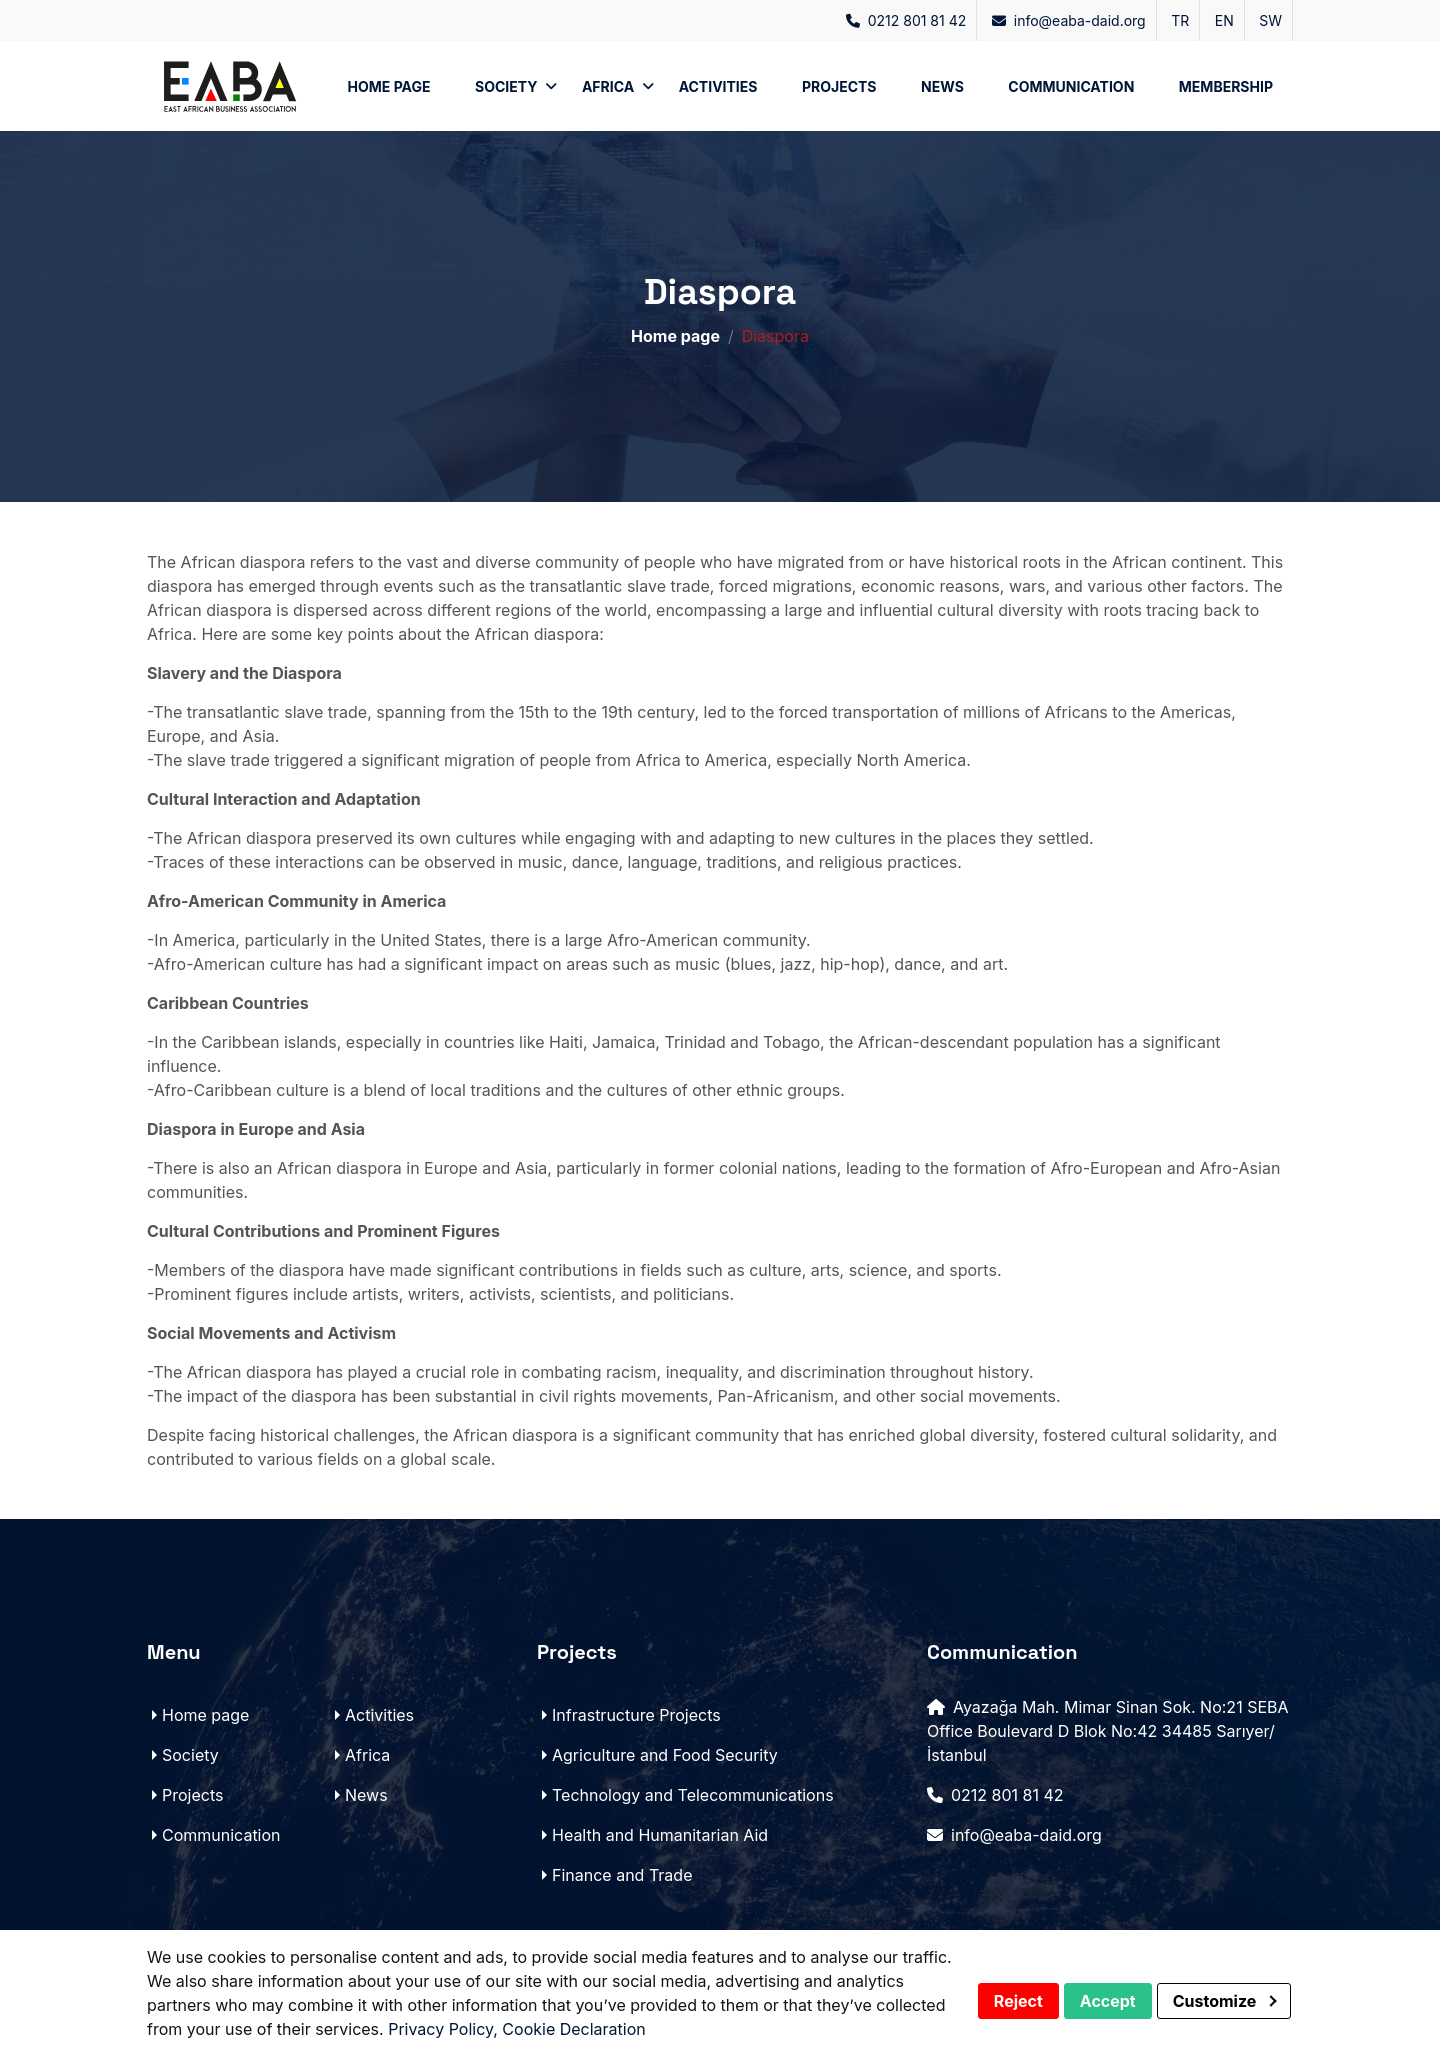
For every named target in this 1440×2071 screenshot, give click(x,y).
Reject (1018, 2001)
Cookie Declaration (573, 2029)
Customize (1224, 2001)
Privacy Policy (440, 2029)
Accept (1108, 2001)
